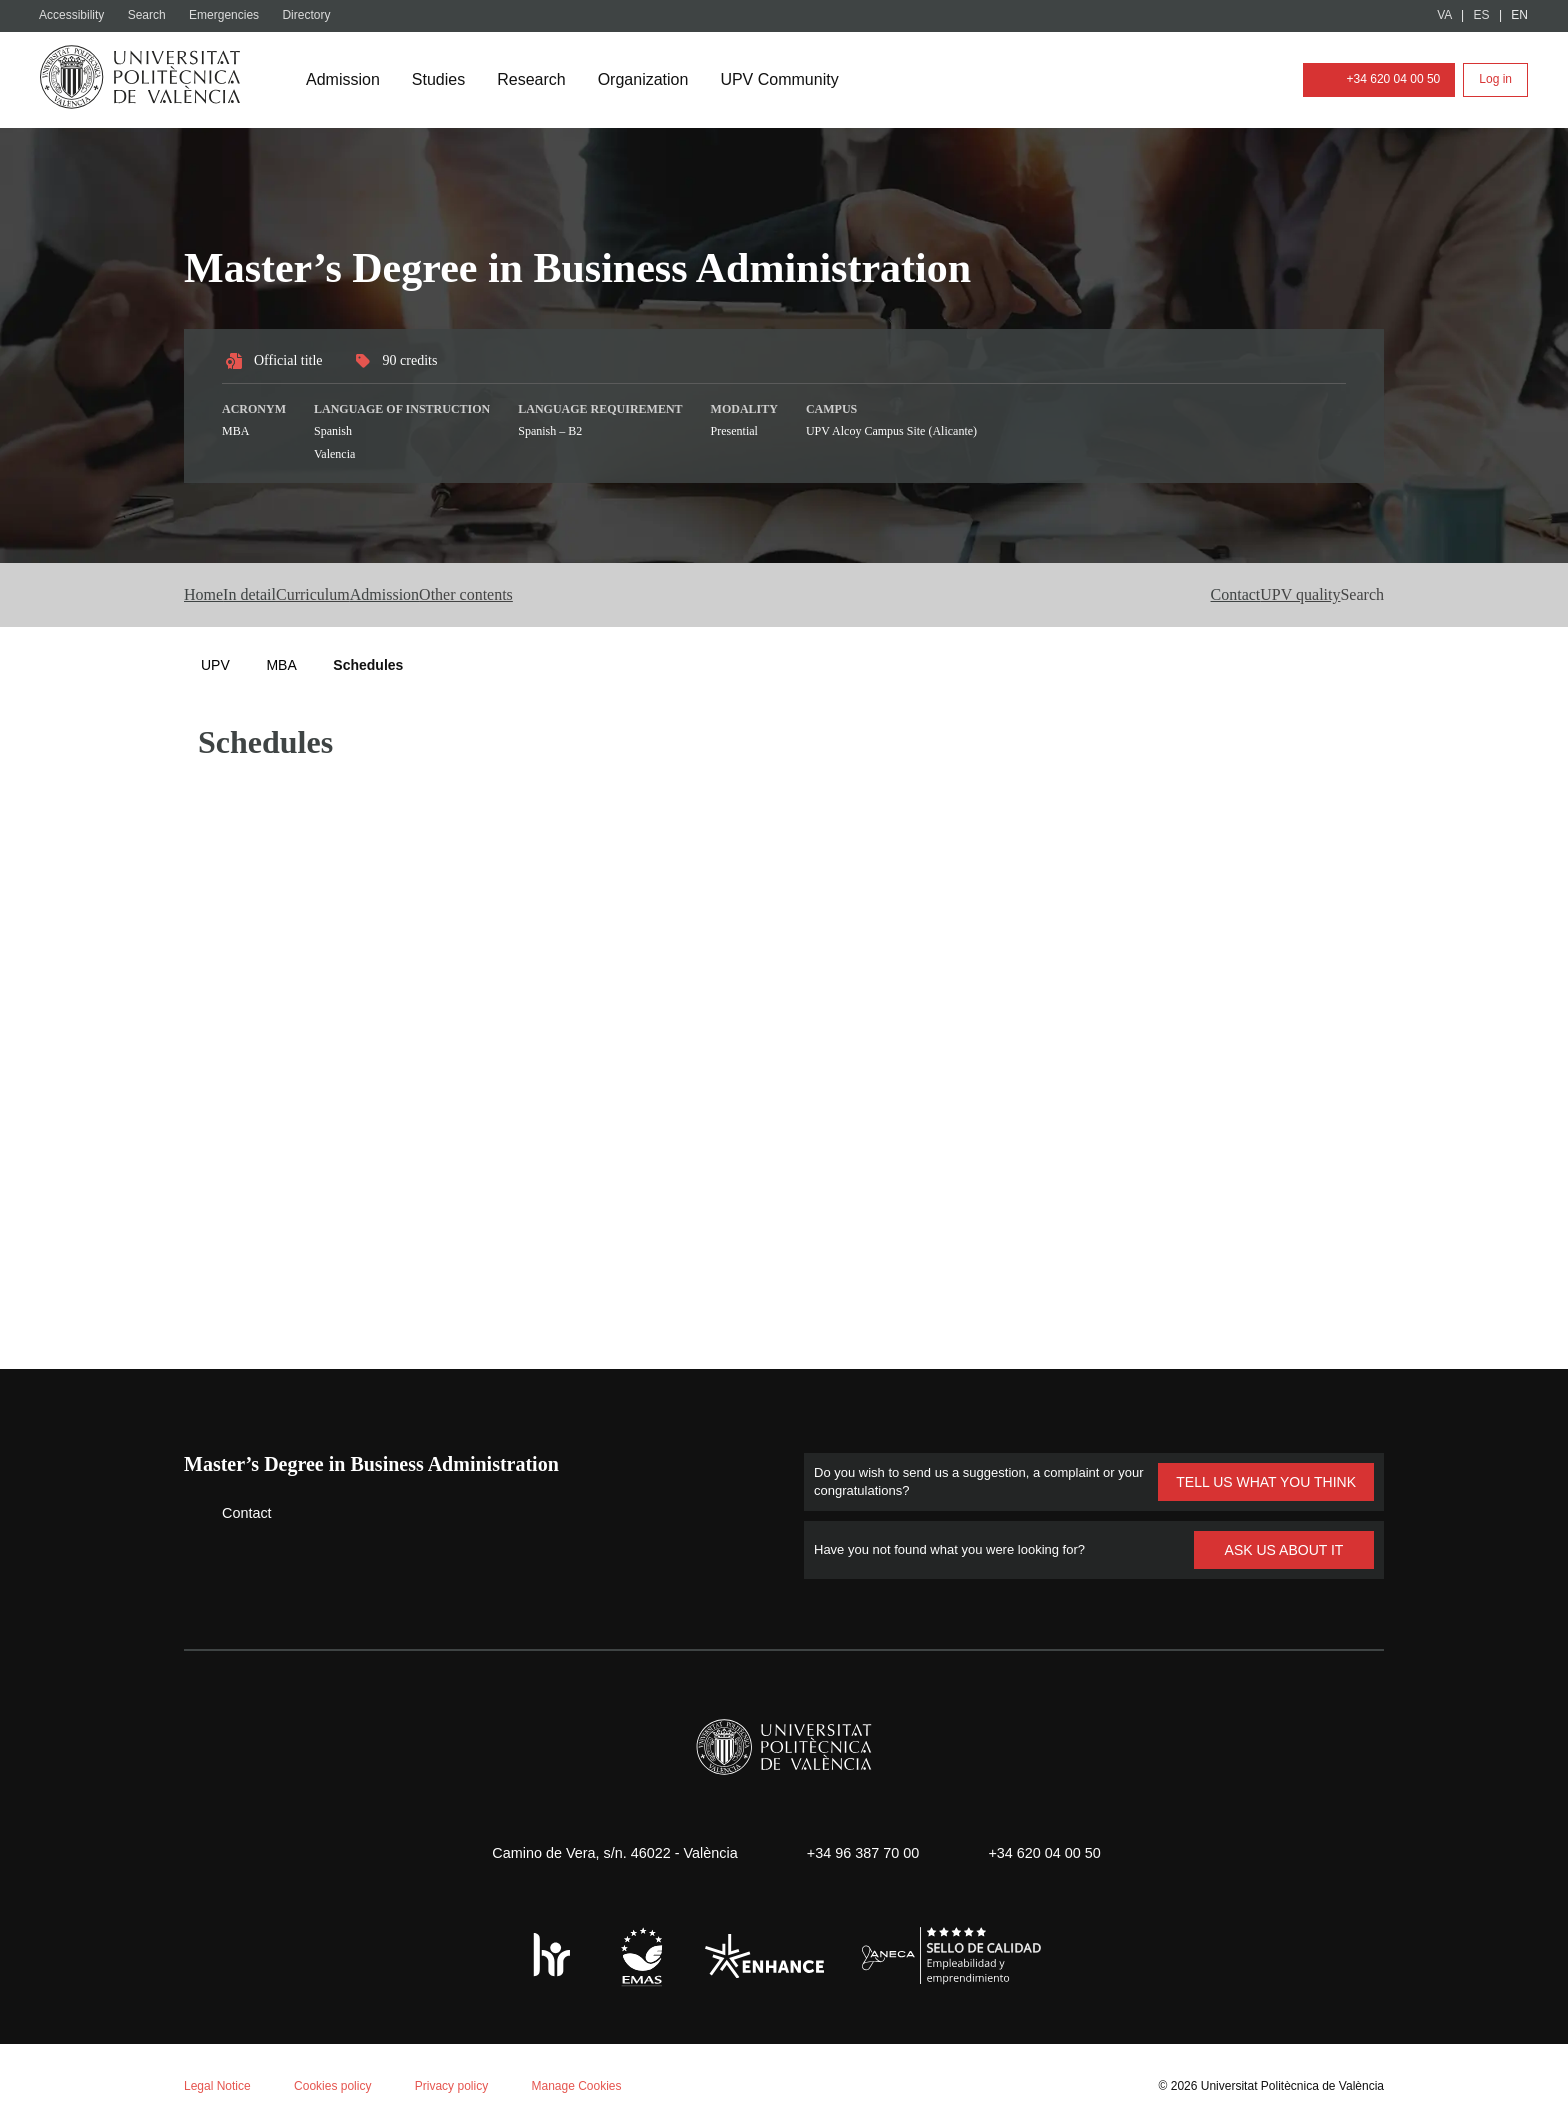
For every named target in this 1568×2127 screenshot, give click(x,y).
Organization (653, 80)
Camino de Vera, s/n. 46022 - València (605, 1851)
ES (1482, 15)
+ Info (1481, 2079)
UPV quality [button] (1253, 595)
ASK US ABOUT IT (1284, 1548)
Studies (444, 80)
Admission (345, 80)
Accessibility (76, 15)
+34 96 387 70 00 (860, 1851)
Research (538, 80)
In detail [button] (293, 595)
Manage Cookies (594, 2083)
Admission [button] (508, 595)
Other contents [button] (635, 595)
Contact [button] (1146, 595)
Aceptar (99, 2053)
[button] (1356, 595)
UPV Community (796, 80)
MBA (281, 664)
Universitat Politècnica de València (1286, 2083)
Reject (198, 2053)
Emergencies (233, 15)
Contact (232, 1511)
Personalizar (315, 2053)
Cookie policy (264, 1866)
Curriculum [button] (396, 595)
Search (154, 15)
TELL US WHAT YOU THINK (1265, 1480)
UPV (215, 664)
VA (1445, 15)
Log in (1495, 79)
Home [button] (208, 595)
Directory (317, 15)
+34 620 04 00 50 (1372, 79)
